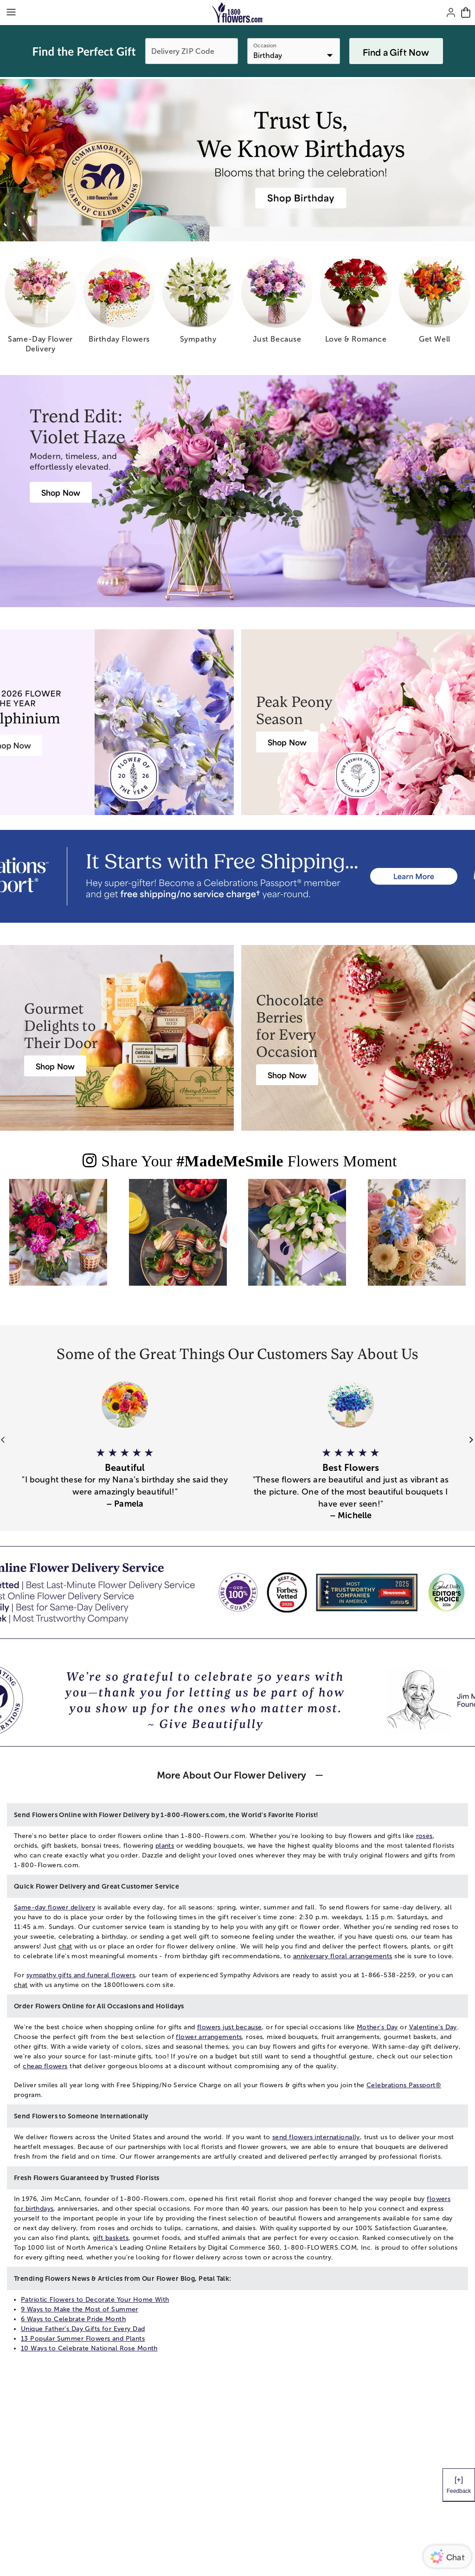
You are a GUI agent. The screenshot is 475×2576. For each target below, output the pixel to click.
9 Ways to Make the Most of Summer (79, 2309)
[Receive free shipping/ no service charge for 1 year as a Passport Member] (237, 876)
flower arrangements (209, 2036)
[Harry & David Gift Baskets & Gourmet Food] (55, 1065)
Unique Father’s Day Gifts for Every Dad (83, 2328)
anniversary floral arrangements (342, 1956)
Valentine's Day (433, 2027)
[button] (125, 1472)
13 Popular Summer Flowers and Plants (83, 2338)
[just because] (277, 303)
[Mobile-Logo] (237, 12)
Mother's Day (377, 2027)
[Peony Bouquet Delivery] (287, 741)
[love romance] (356, 303)
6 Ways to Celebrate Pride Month (73, 2319)
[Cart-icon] (465, 12)
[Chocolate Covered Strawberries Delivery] (287, 1074)
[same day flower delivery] (40, 308)
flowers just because (229, 2027)
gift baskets (110, 2237)
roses (424, 1835)
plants (164, 1845)
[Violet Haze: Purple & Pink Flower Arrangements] (61, 492)
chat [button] (65, 1946)
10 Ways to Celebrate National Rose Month (89, 2348)
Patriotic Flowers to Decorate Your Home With (95, 2299)
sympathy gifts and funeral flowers (80, 1975)
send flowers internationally (316, 2137)
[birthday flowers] (119, 303)
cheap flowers (45, 2066)
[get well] (434, 303)
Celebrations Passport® (403, 2085)
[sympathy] (198, 303)
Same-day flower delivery (54, 1907)
